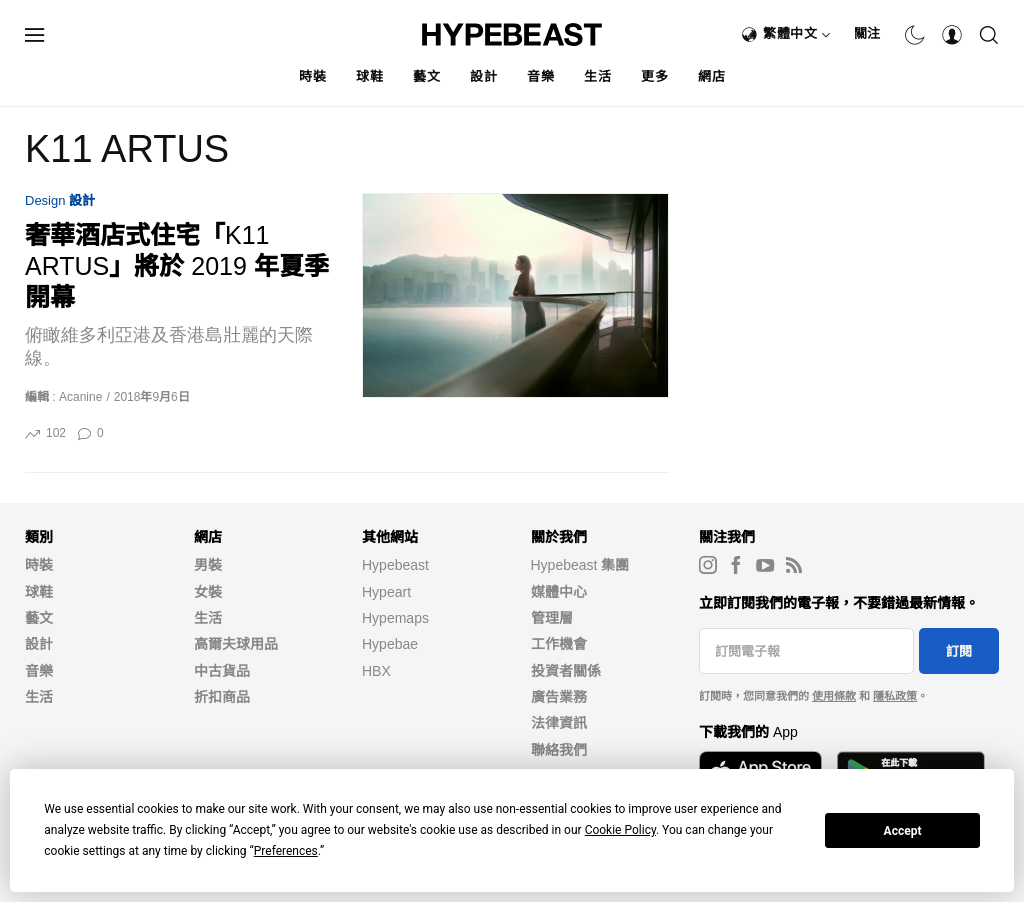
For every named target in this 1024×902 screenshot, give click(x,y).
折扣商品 (222, 697)
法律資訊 (559, 723)
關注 (867, 33)
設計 (483, 76)
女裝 (208, 592)
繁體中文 (797, 33)
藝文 (426, 76)
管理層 (552, 618)
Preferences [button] (286, 851)
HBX (376, 671)
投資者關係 (566, 671)
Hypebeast (395, 565)
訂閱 (959, 651)
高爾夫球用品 (236, 644)
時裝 (312, 76)
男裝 (208, 565)
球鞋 (369, 76)
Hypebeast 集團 (580, 565)
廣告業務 (559, 697)
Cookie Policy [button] (620, 830)
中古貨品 (222, 671)
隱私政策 (895, 696)
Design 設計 (60, 200)
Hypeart (386, 592)
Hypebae (390, 644)
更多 (654, 76)
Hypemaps (395, 618)
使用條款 (834, 696)
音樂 (540, 76)
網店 (711, 76)
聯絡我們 (559, 750)
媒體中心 (559, 592)
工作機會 (559, 644)
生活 (597, 76)
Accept (903, 831)
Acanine (80, 397)
